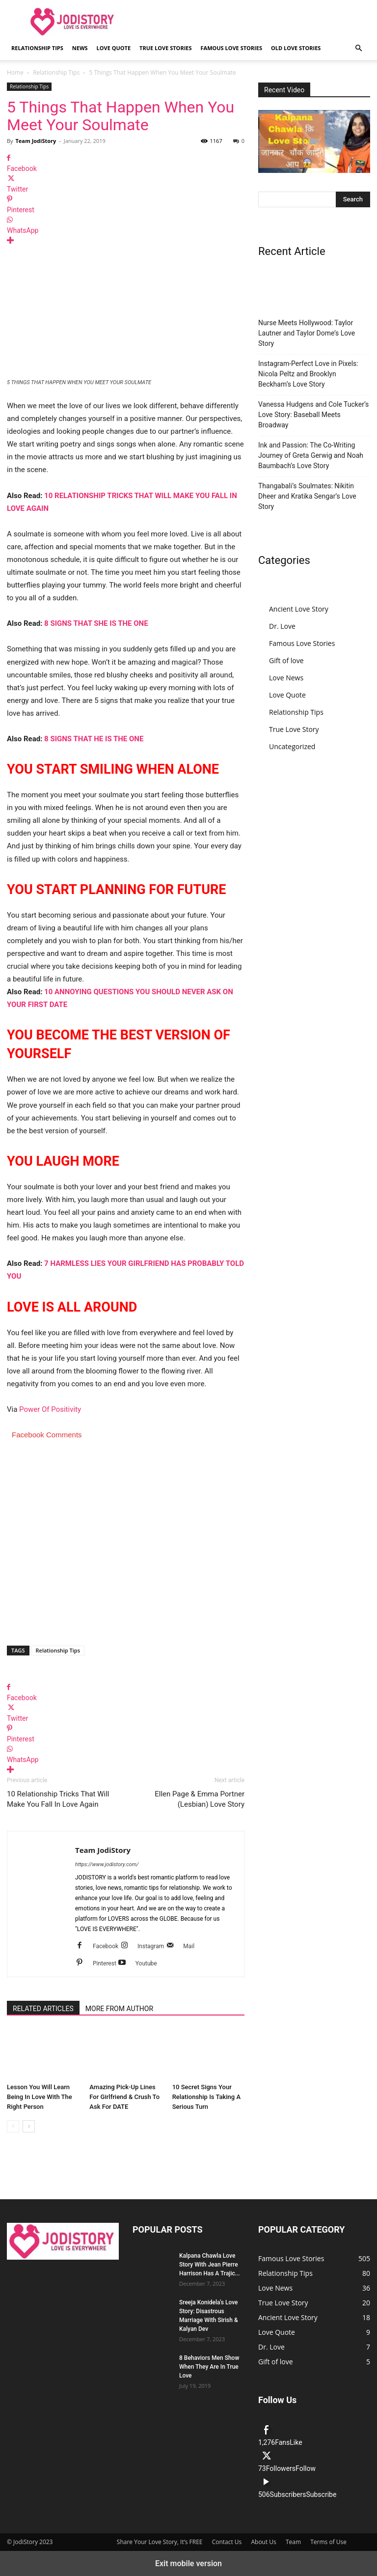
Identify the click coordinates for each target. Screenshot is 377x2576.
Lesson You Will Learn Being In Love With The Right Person (39, 2096)
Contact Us (227, 2542)
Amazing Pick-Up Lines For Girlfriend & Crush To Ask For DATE (124, 2096)
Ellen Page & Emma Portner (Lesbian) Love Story (199, 1799)
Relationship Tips (37, 48)
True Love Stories (165, 48)
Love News (286, 677)
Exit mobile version (188, 2563)
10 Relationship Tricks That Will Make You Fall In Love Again (58, 1799)
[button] (358, 48)
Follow (306, 2468)
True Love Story (294, 729)
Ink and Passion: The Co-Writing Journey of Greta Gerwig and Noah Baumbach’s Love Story (310, 455)
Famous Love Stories (231, 48)
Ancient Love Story (298, 609)
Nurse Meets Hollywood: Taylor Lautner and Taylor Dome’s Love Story (306, 333)
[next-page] (29, 2126)
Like (296, 2442)
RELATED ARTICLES (43, 2009)
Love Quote (114, 48)
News (80, 48)
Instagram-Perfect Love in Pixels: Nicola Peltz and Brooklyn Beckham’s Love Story (308, 374)
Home (15, 72)
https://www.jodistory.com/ (106, 1864)
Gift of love (286, 660)
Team (293, 2542)
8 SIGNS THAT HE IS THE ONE (93, 738)
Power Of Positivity (50, 1409)
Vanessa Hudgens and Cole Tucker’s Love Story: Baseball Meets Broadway (313, 414)
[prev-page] (13, 2126)
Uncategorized (292, 746)
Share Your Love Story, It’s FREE (160, 2542)
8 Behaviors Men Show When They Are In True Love (209, 2366)
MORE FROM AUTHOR (119, 2009)
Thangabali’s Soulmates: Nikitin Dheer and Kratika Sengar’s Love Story (307, 496)
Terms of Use (328, 2542)
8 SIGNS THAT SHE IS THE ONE (96, 623)
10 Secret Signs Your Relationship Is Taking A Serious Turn (206, 2096)
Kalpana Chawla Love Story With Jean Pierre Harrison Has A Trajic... (209, 2264)
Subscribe (321, 2494)
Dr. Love (282, 626)
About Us (263, 2542)
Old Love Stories (296, 48)
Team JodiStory (35, 140)
